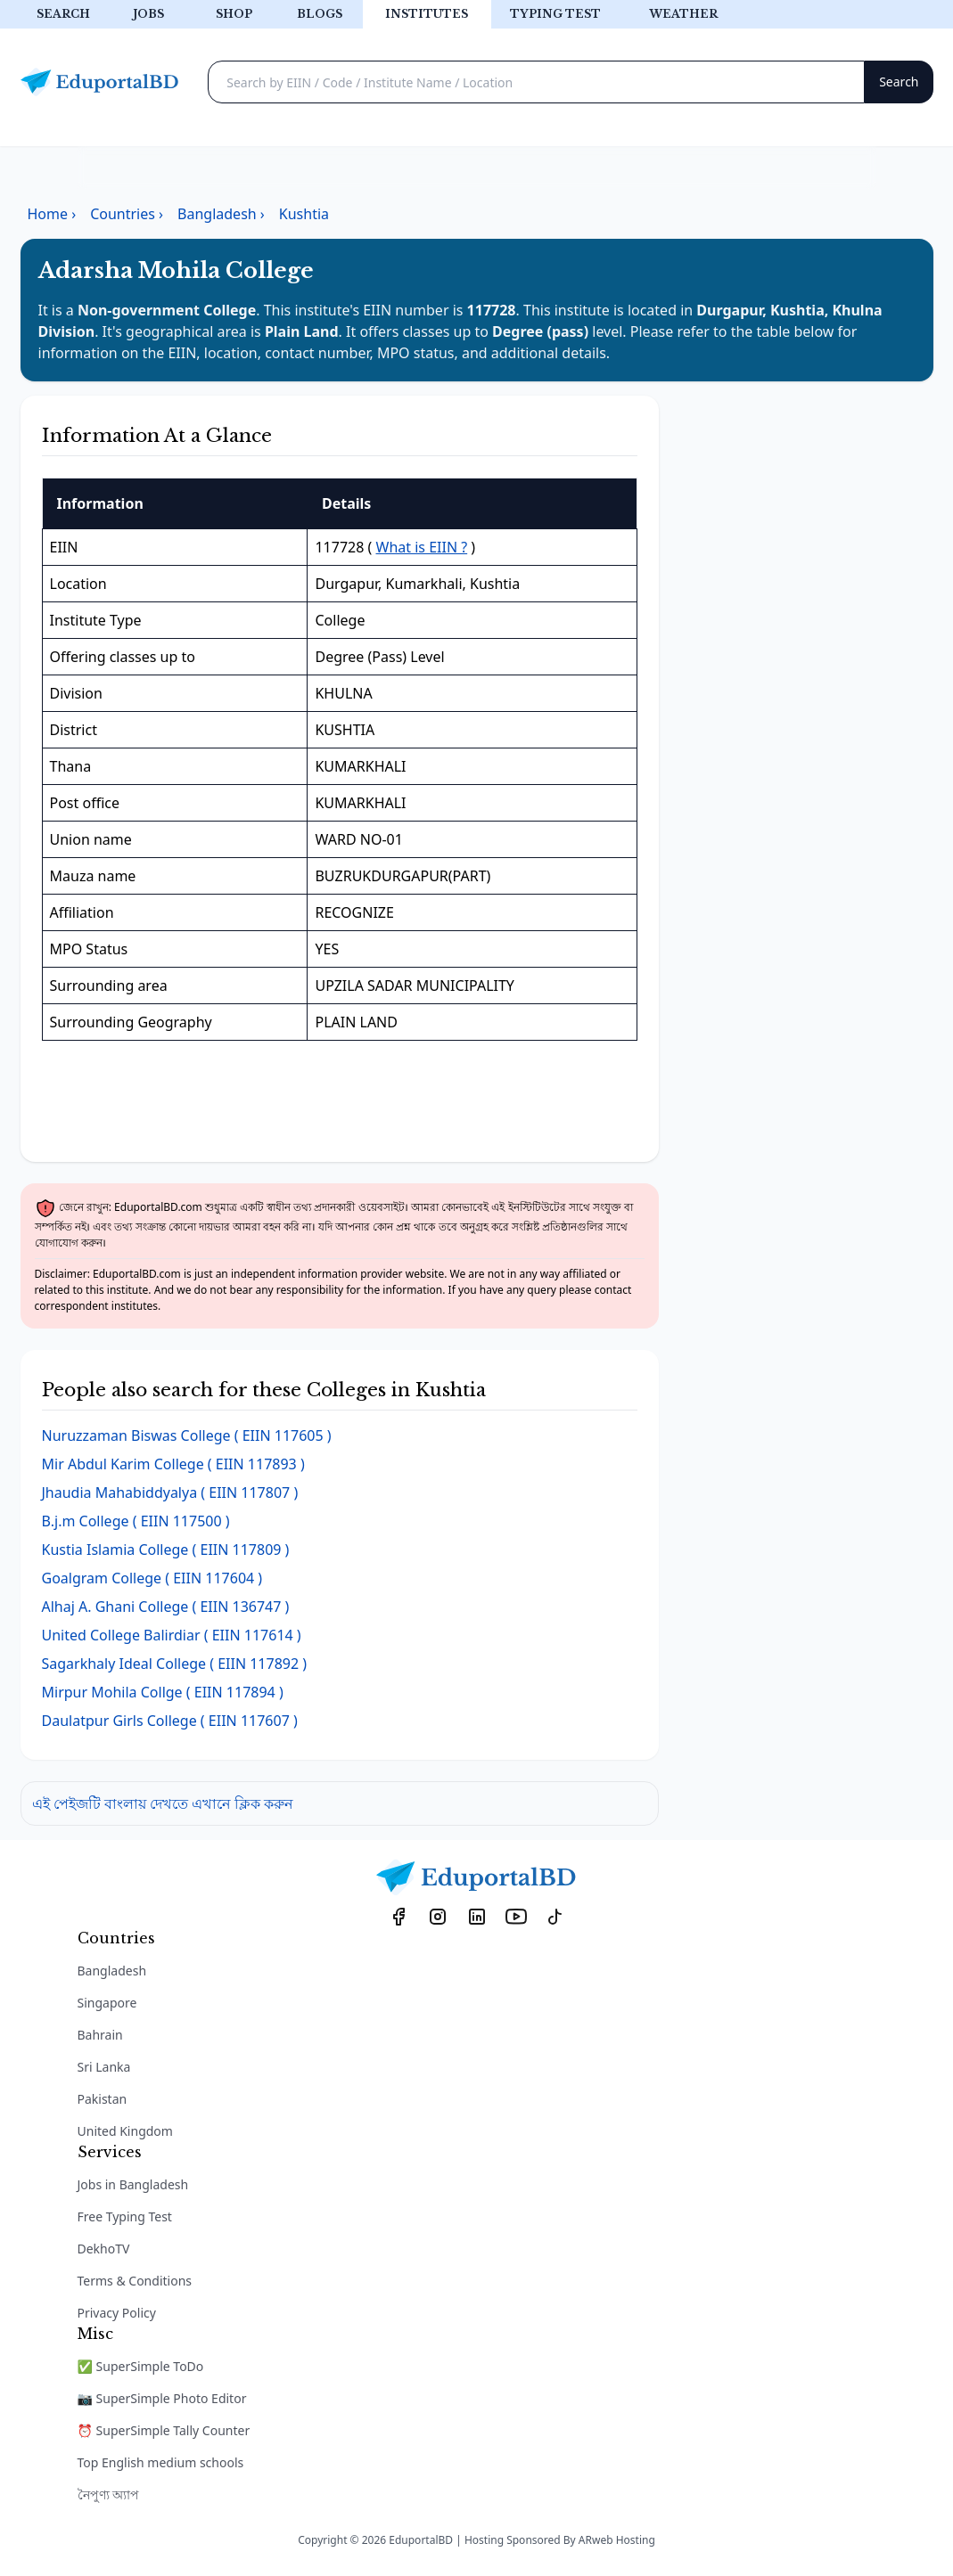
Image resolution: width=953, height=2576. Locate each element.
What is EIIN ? (422, 547)
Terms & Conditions (135, 2280)
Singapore (107, 2002)
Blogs (319, 13)
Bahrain (100, 2034)
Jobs (148, 13)
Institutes (426, 13)
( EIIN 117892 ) (175, 1663)
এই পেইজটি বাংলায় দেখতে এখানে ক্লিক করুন (163, 1803)
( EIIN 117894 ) (162, 1692)
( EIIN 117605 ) (187, 1435)
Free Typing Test (125, 2216)
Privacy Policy (117, 2312)
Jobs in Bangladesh (133, 2184)
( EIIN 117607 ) (170, 1720)
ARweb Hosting (617, 2539)
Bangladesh (112, 1970)
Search (63, 13)
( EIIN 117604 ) (152, 1578)
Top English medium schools (161, 2462)
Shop (234, 13)
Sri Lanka (104, 2066)
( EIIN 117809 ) (166, 1549)
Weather (683, 13)
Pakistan (102, 2098)
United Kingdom (125, 2130)
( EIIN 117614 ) (171, 1635)
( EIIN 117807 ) (170, 1492)
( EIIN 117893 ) (173, 1464)
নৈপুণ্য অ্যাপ (109, 2494)
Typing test (555, 13)
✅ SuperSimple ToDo (141, 2366)
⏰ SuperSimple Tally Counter (164, 2430)
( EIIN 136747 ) (166, 1606)
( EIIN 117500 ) (136, 1521)
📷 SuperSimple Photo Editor (162, 2398)
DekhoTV (104, 2248)
